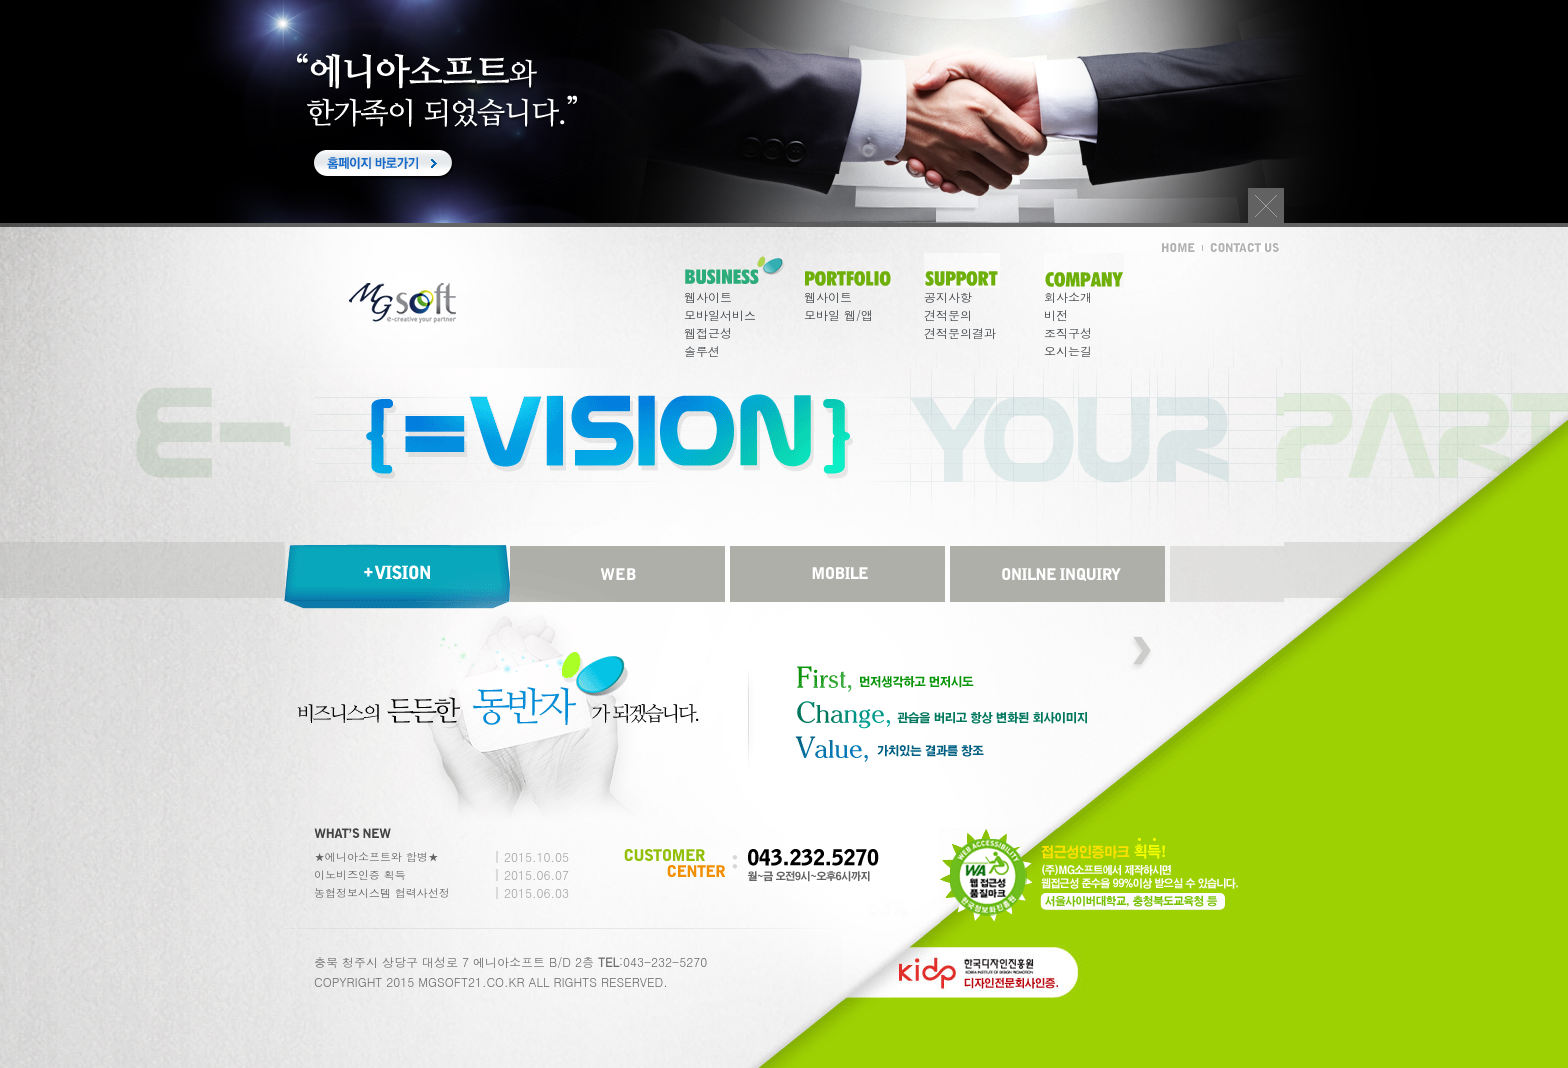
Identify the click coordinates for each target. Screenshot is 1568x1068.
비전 (1056, 314)
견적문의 (948, 314)
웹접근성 (708, 332)
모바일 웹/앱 (838, 314)
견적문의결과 (960, 332)
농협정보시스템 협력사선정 (382, 892)
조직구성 (1068, 332)
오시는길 (1068, 350)
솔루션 (702, 350)
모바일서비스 (720, 314)
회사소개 (1068, 296)
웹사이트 (708, 296)
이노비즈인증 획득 (360, 874)
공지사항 (948, 296)
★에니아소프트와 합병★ (376, 856)
